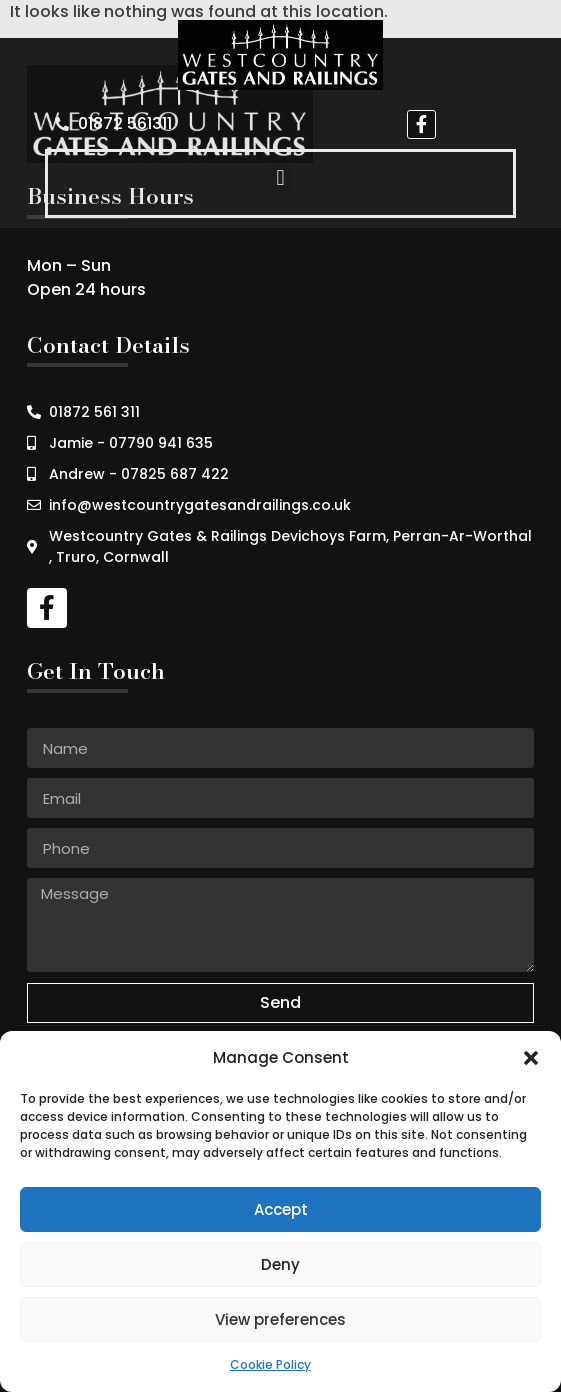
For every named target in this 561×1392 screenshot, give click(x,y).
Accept (281, 1209)
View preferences (280, 1319)
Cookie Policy (270, 1364)
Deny (280, 1264)
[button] (531, 1058)
